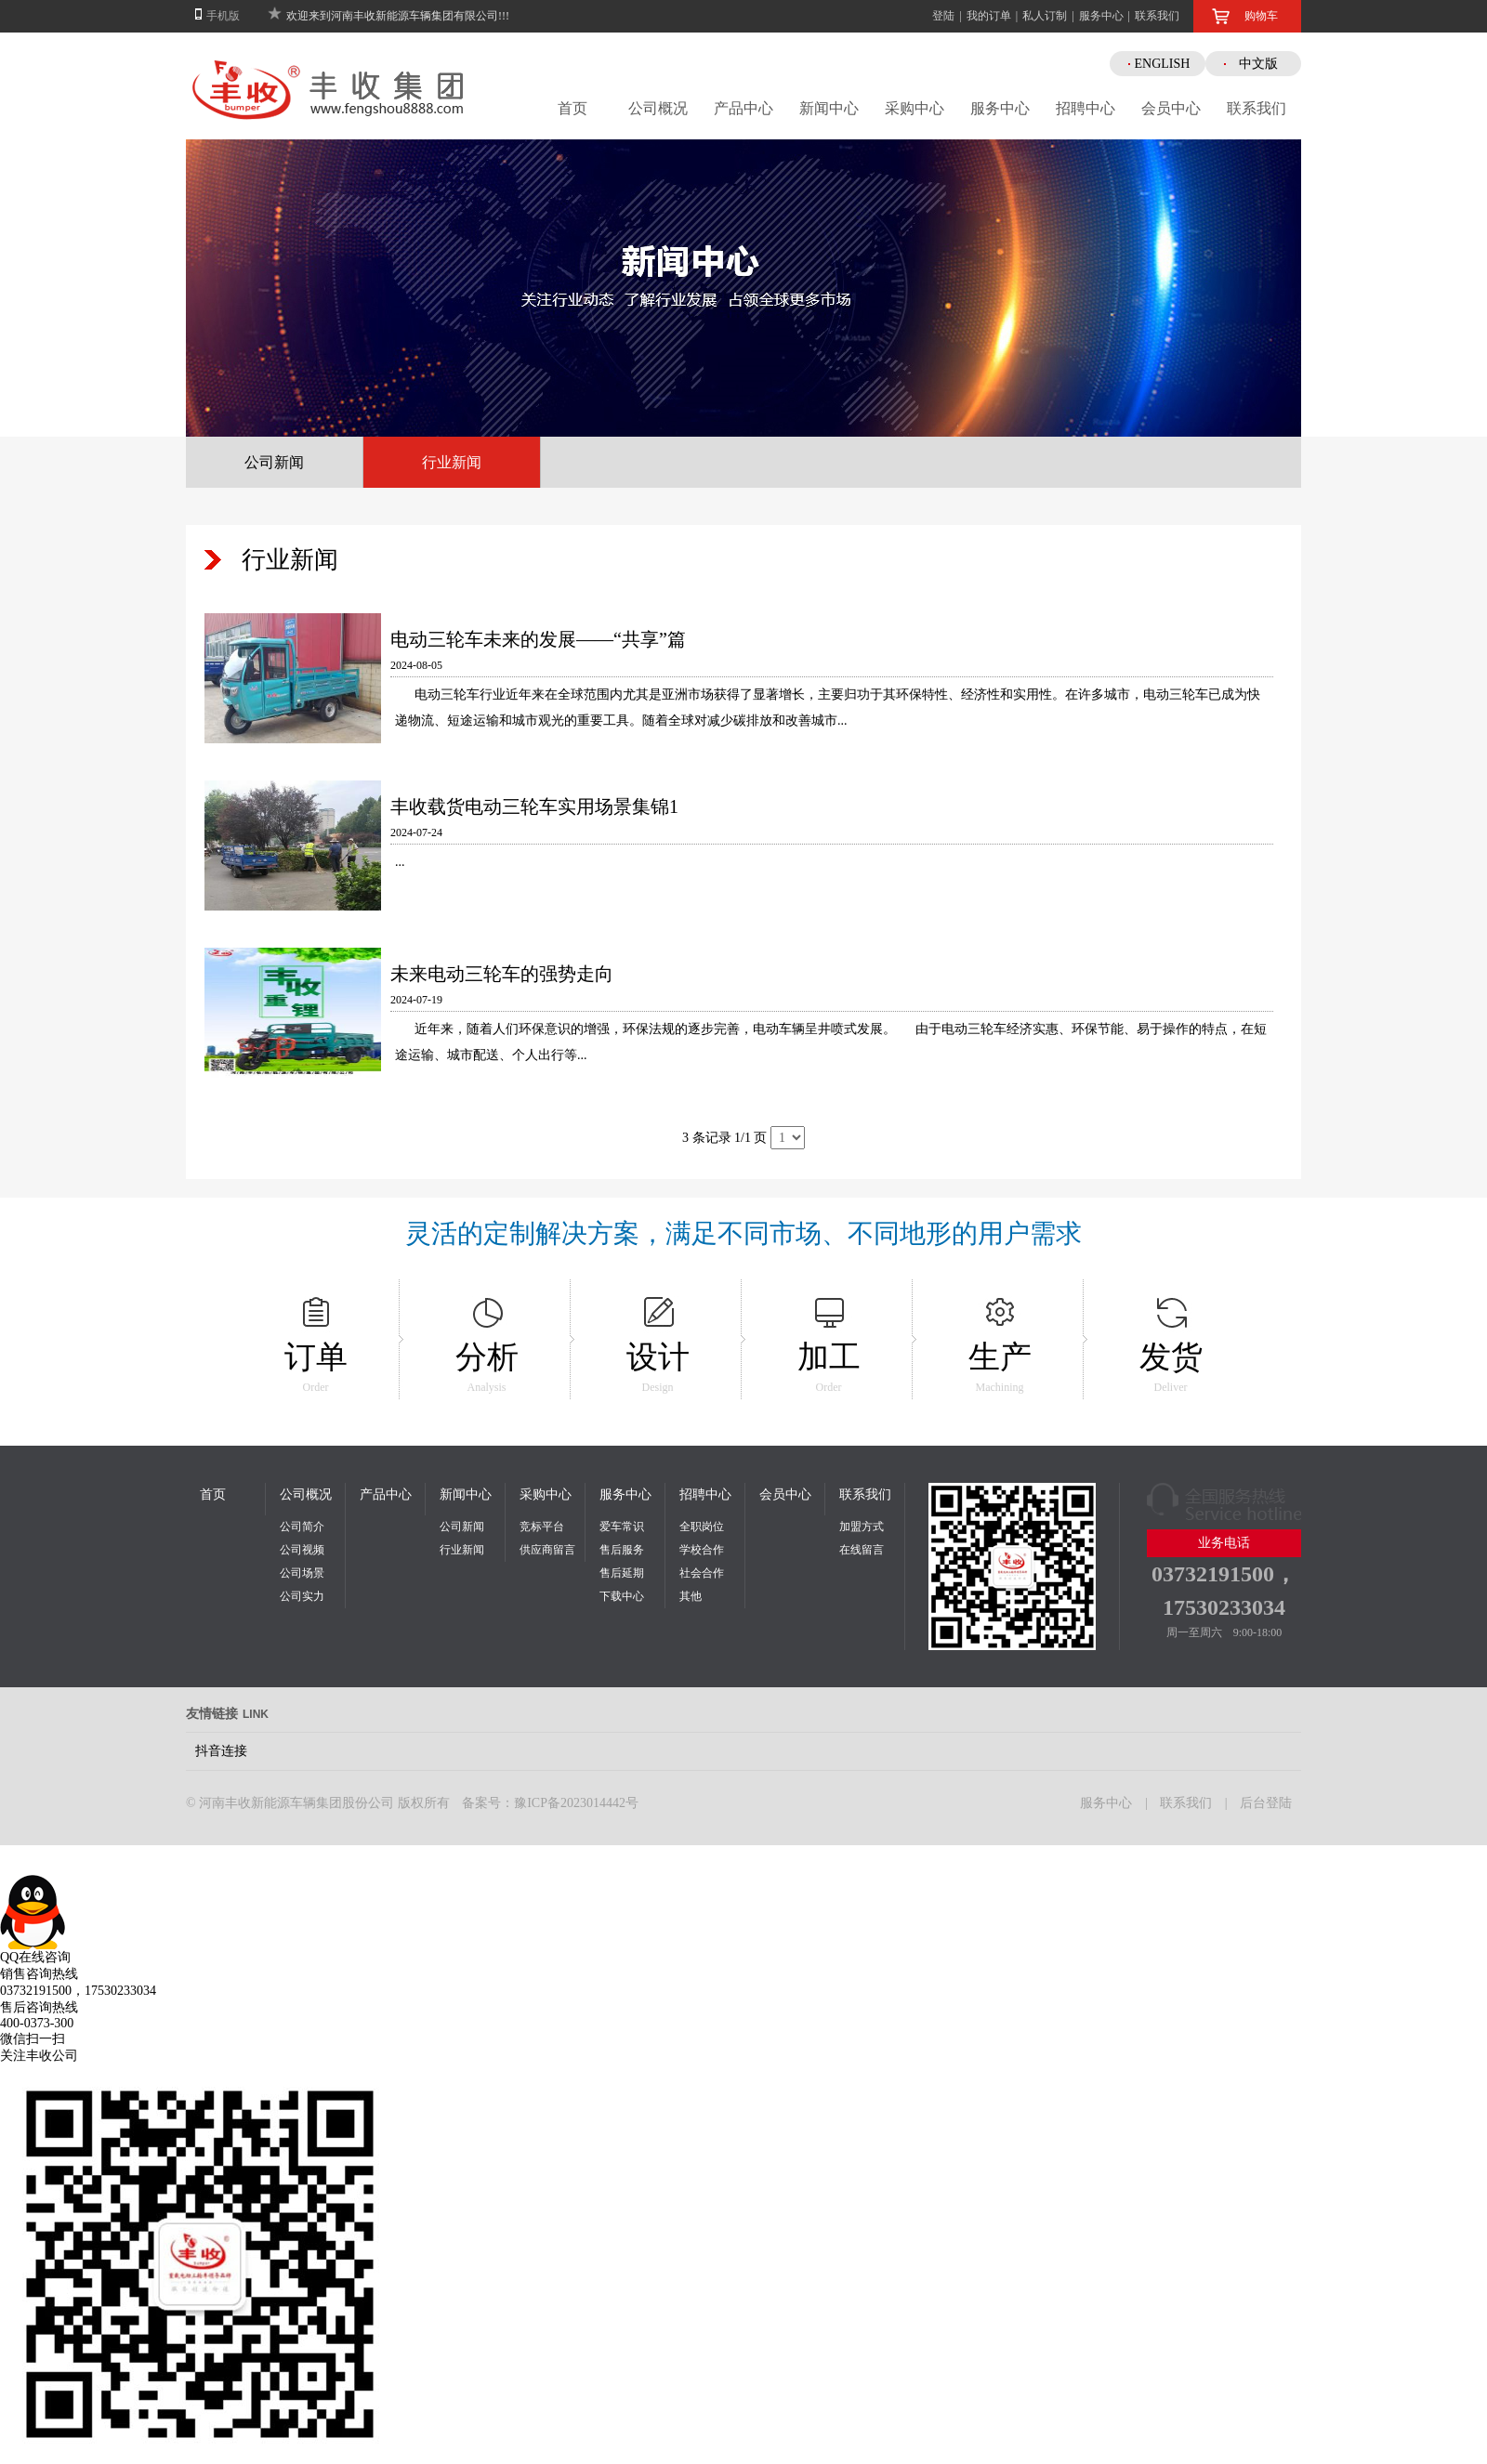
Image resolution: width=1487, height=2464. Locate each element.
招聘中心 (1085, 108)
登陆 (943, 15)
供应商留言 (547, 1549)
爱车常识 (621, 1526)
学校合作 (701, 1549)
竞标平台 (542, 1526)
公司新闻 (274, 462)
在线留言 (861, 1549)
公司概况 (658, 108)
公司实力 (302, 1596)
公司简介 (302, 1526)
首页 (572, 108)
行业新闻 (451, 462)
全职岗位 (701, 1526)
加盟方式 (861, 1526)
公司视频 (302, 1549)
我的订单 (989, 15)
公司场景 (302, 1572)
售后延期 (621, 1572)
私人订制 (1044, 15)
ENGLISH (1163, 64)
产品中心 (743, 108)
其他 (690, 1596)
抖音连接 (221, 1751)
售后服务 (621, 1549)
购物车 (1261, 15)
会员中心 (1171, 108)
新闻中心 (829, 108)
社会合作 (701, 1572)
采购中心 (914, 108)
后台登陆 (1266, 1803)
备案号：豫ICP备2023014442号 (550, 1803)
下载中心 (621, 1596)
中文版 (1258, 64)
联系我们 (1157, 15)
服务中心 (1101, 15)
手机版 (223, 15)
